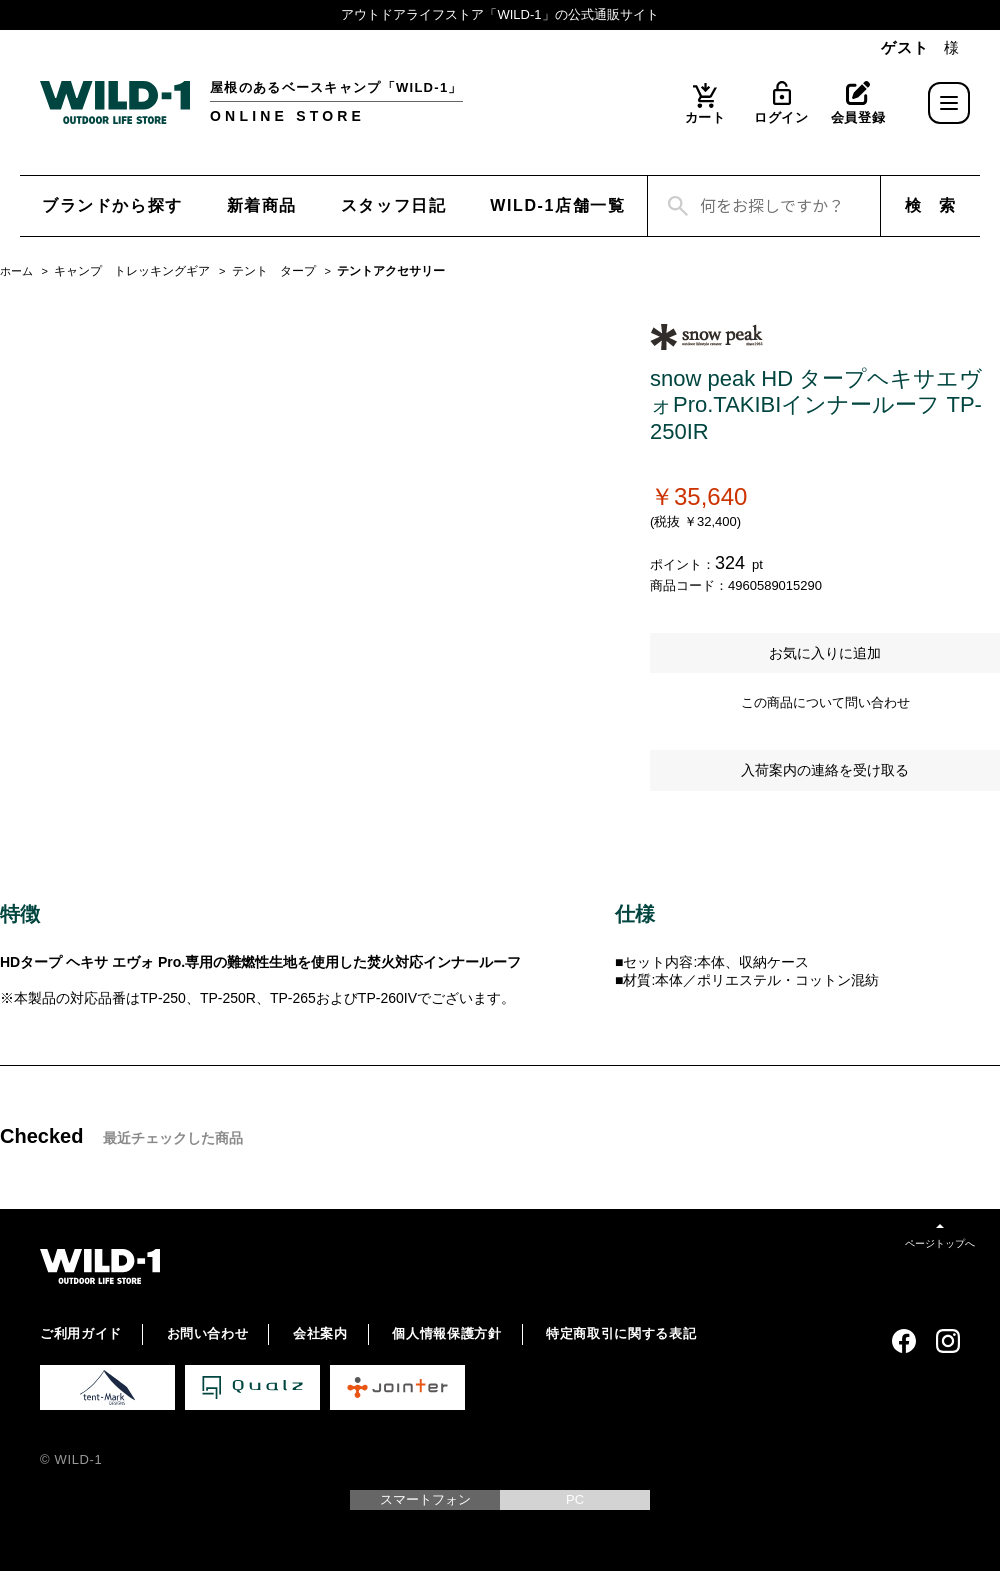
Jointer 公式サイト (397, 1387)
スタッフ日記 (394, 205)
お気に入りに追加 (825, 653)
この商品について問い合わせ (825, 702)
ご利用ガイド (81, 1333)
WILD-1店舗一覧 (557, 205)
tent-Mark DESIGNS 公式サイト (107, 1387)
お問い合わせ (208, 1333)
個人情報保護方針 (446, 1333)
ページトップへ (940, 1243)
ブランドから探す (112, 205)
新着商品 (262, 205)
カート (705, 117)
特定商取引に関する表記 (621, 1333)
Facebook (904, 1341)
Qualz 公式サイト (252, 1387)
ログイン (781, 117)
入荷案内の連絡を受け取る (825, 770)
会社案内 (320, 1333)
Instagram (948, 1341)
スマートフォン (425, 1499)
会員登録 (858, 117)
